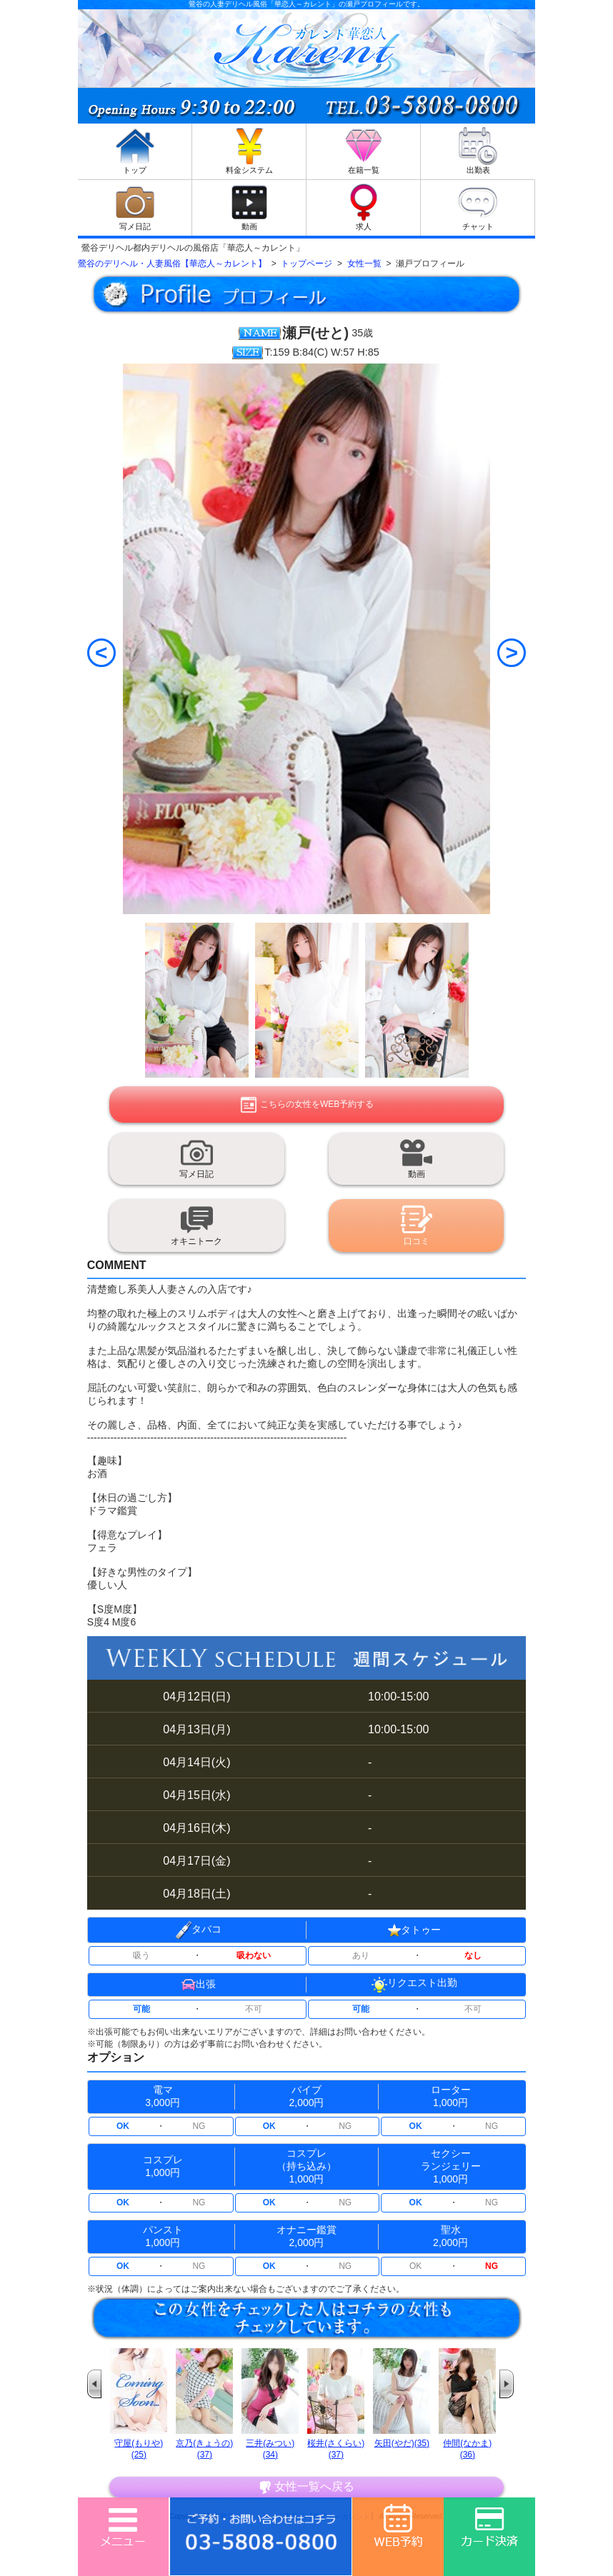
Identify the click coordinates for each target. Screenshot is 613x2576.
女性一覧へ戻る (306, 2487)
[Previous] (101, 652)
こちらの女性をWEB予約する (306, 1105)
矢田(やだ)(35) (401, 2443)
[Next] (511, 652)
